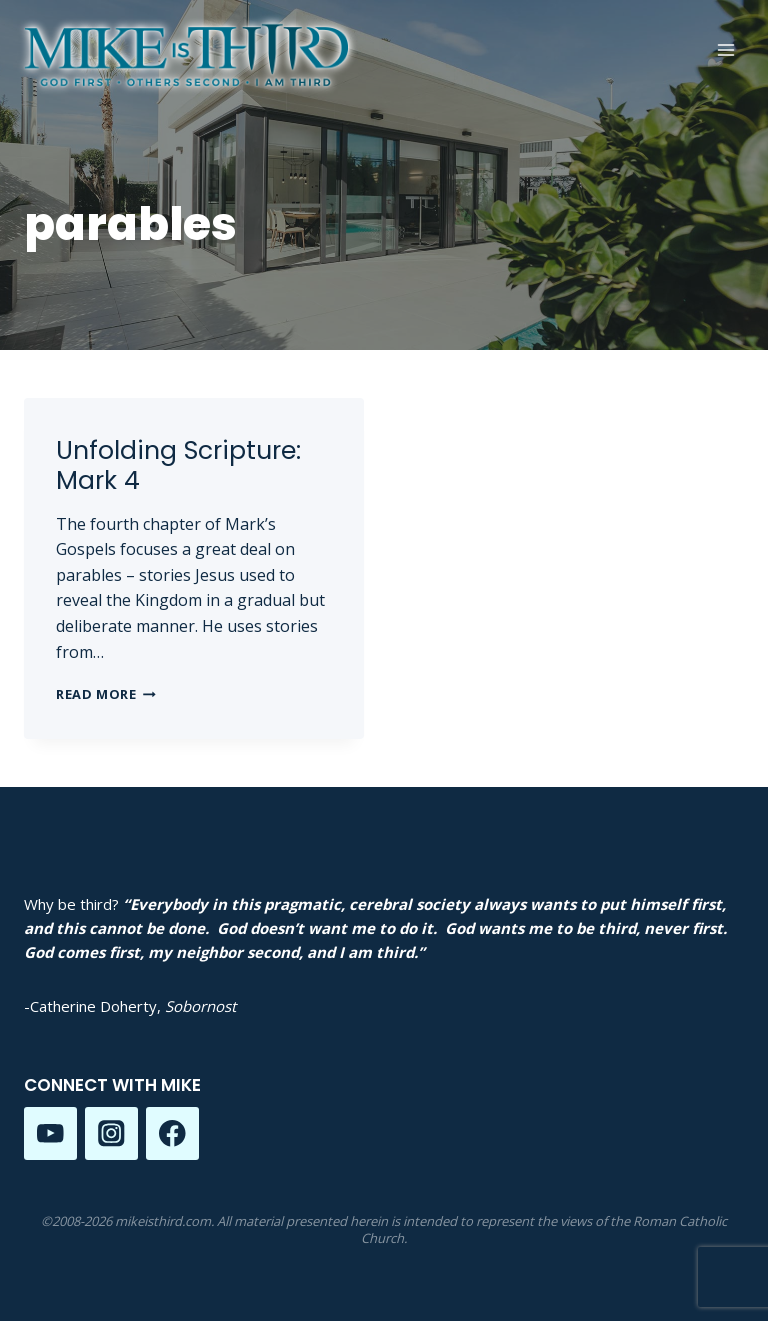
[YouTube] (50, 1133)
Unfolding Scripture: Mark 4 (178, 465)
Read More (106, 694)
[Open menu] (725, 49)
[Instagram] (111, 1133)
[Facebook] (172, 1133)
